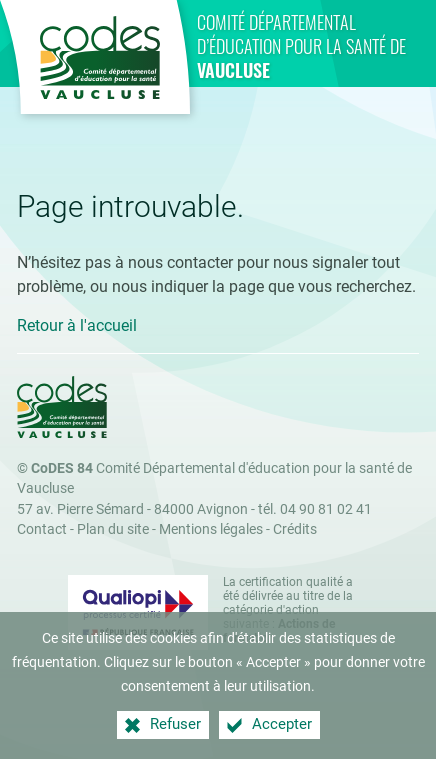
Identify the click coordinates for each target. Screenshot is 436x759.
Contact (42, 529)
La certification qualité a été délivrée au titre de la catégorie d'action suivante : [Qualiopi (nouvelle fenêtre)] (288, 610)
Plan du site (113, 529)
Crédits (295, 529)
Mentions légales (211, 529)
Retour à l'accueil (77, 325)
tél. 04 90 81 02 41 (315, 509)
